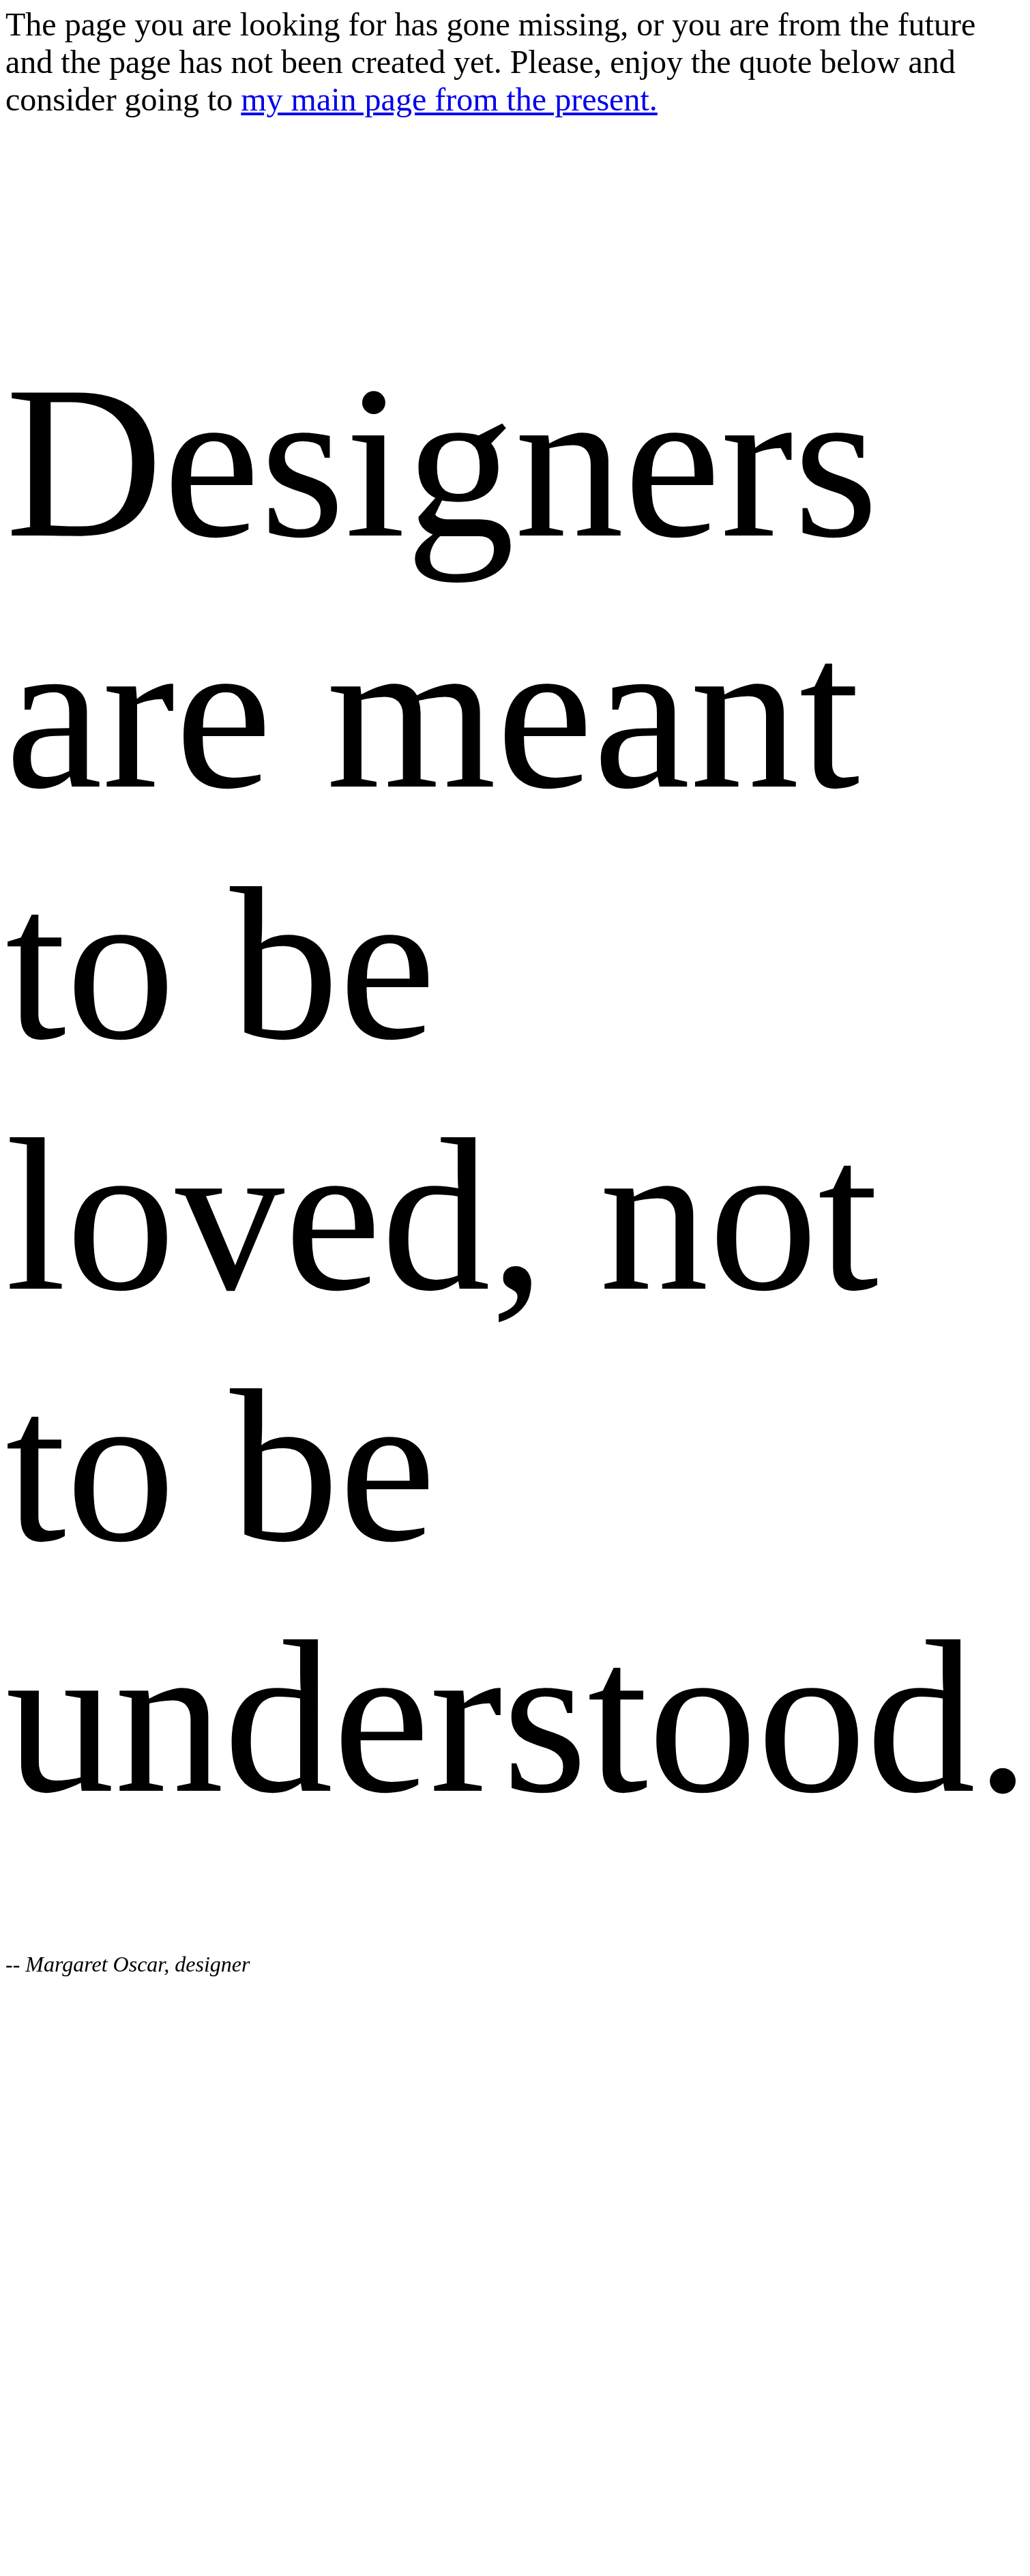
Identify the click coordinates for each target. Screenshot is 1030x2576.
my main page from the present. (449, 99)
